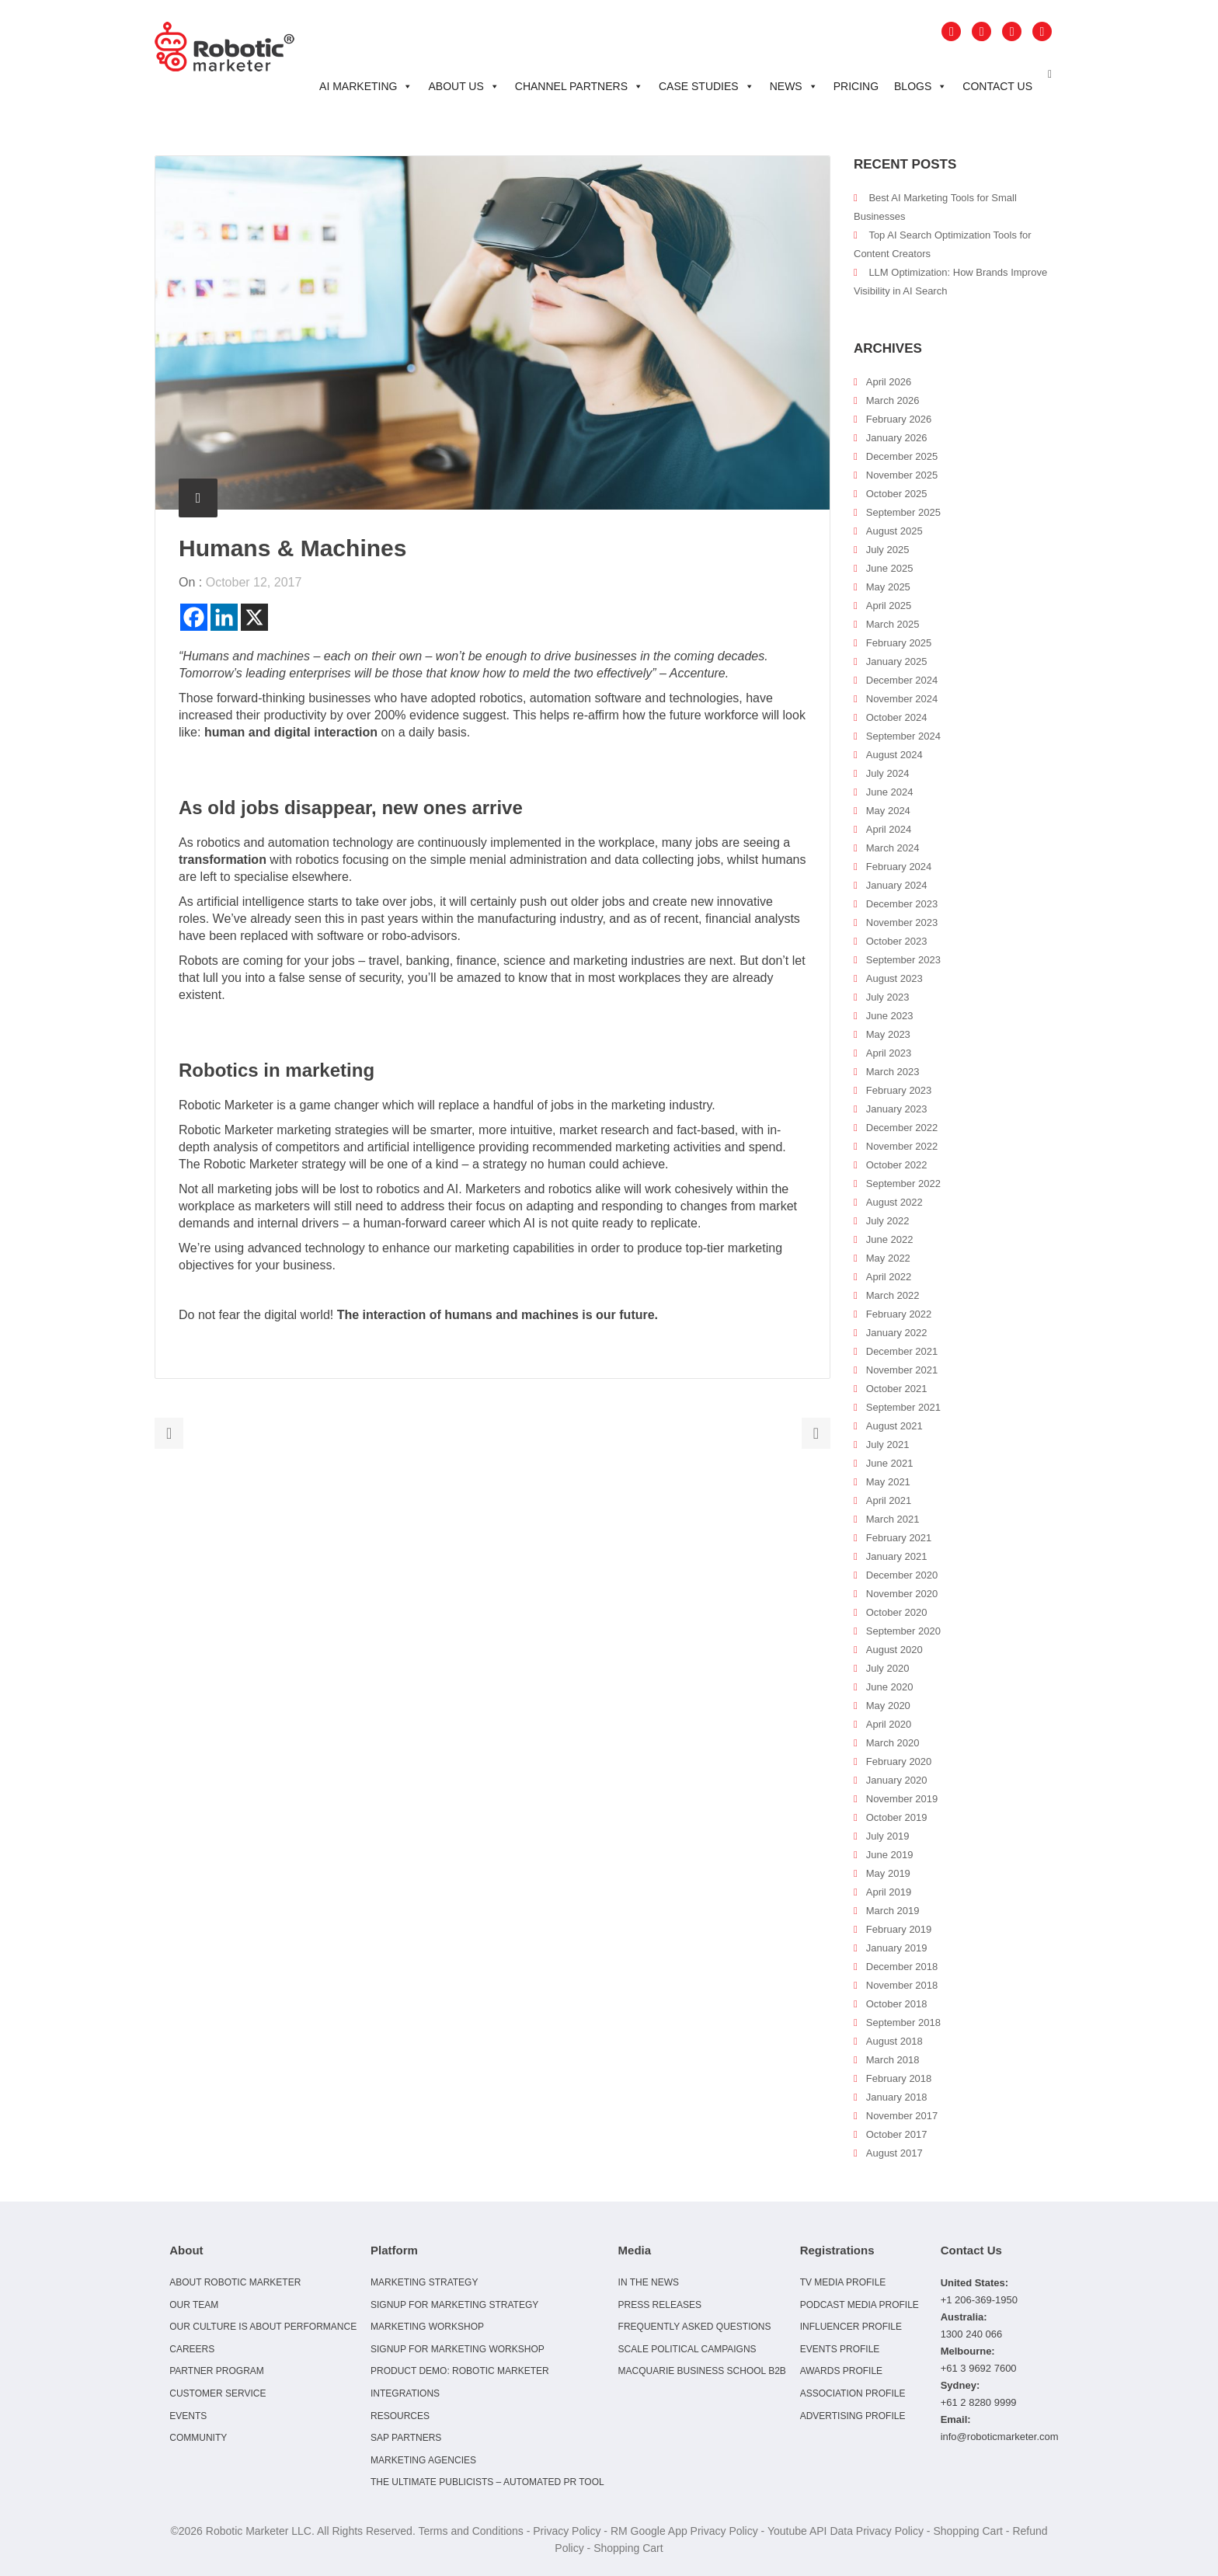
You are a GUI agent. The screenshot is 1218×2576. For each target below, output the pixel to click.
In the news (648, 2282)
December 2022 (902, 1127)
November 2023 (902, 922)
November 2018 (902, 1985)
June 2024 (890, 792)
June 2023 (890, 1016)
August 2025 (894, 531)
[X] (254, 617)
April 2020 (889, 1724)
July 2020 (888, 1668)
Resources (400, 2416)
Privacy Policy (566, 2531)
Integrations (405, 2393)
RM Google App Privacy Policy (684, 2531)
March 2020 (893, 1743)
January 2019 (896, 1948)
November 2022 (902, 1146)
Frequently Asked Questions (694, 2326)
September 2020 (903, 1631)
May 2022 (888, 1258)
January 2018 (896, 2097)
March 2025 (893, 624)
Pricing (856, 86)
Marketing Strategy (424, 2282)
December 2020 (902, 1575)
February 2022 (899, 1314)
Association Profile (853, 2393)
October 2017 (896, 2134)
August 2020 (894, 1649)
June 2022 (890, 1239)
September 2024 (903, 736)
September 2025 (903, 512)
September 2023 (903, 960)
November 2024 (902, 699)
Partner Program (216, 2370)
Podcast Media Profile (859, 2304)
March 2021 (893, 1519)
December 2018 (902, 1966)
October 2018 (896, 2004)
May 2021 (888, 1482)
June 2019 (890, 1855)
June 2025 (890, 568)
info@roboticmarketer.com (1000, 2436)
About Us (463, 86)
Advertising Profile (853, 2416)
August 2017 (894, 2153)
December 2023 (902, 904)
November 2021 (902, 1370)
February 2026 (899, 419)
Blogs (920, 86)
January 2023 (896, 1109)
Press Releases (659, 2304)
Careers (191, 2349)
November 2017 (902, 2116)
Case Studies (706, 86)
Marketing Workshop (427, 2326)
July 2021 (888, 1444)
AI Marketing (365, 86)
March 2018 (893, 2060)
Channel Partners (579, 86)
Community (198, 2437)
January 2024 (896, 885)
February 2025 (899, 643)
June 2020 (890, 1687)
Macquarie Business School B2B (702, 2370)
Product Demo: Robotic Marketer (460, 2370)
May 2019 (888, 1873)
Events (188, 2416)
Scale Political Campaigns (687, 2349)
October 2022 (896, 1165)
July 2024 (888, 773)
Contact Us (997, 86)
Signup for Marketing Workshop (458, 2349)
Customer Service (217, 2393)
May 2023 (888, 1034)
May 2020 (888, 1705)
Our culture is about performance (263, 2326)
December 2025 (902, 456)
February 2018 (899, 2078)
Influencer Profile (851, 2326)
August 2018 (894, 2041)
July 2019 (888, 1836)
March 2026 (893, 400)
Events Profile (840, 2349)
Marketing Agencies (423, 2460)
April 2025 (889, 605)
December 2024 (902, 680)
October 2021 (896, 1388)
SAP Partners (406, 2437)
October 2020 (896, 1612)
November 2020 (902, 1594)
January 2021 (896, 1556)
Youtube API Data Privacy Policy (845, 2531)
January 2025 (896, 661)
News (794, 86)
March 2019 (893, 1910)
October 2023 (896, 941)
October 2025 (896, 494)
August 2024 (894, 755)
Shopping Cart (968, 2531)
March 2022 (893, 1295)
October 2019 (896, 1817)
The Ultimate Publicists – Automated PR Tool (487, 2482)
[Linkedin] (224, 617)
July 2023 (888, 997)
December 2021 (902, 1351)
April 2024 (889, 829)
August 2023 (894, 978)
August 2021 (894, 1426)
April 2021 (889, 1500)
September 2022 (903, 1183)
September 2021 (903, 1407)
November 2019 (902, 1799)
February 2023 (899, 1090)
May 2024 (888, 810)
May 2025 (888, 587)
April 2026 (889, 382)
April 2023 (889, 1053)
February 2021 (899, 1538)
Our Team (193, 2304)
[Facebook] (193, 617)
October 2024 (896, 717)
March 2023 (893, 1071)
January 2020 (896, 1780)
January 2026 (896, 438)
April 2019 (889, 1892)
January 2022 (896, 1332)
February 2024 (899, 866)
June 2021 (890, 1463)
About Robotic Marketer (235, 2282)
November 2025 (902, 475)
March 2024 (893, 848)
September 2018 (903, 2022)
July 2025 (888, 549)
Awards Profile (841, 2370)
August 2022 (894, 1202)
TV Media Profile (843, 2282)
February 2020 (899, 1761)
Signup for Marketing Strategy (454, 2304)
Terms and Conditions (470, 2531)
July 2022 (888, 1221)
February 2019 (899, 1929)
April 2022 (889, 1277)
